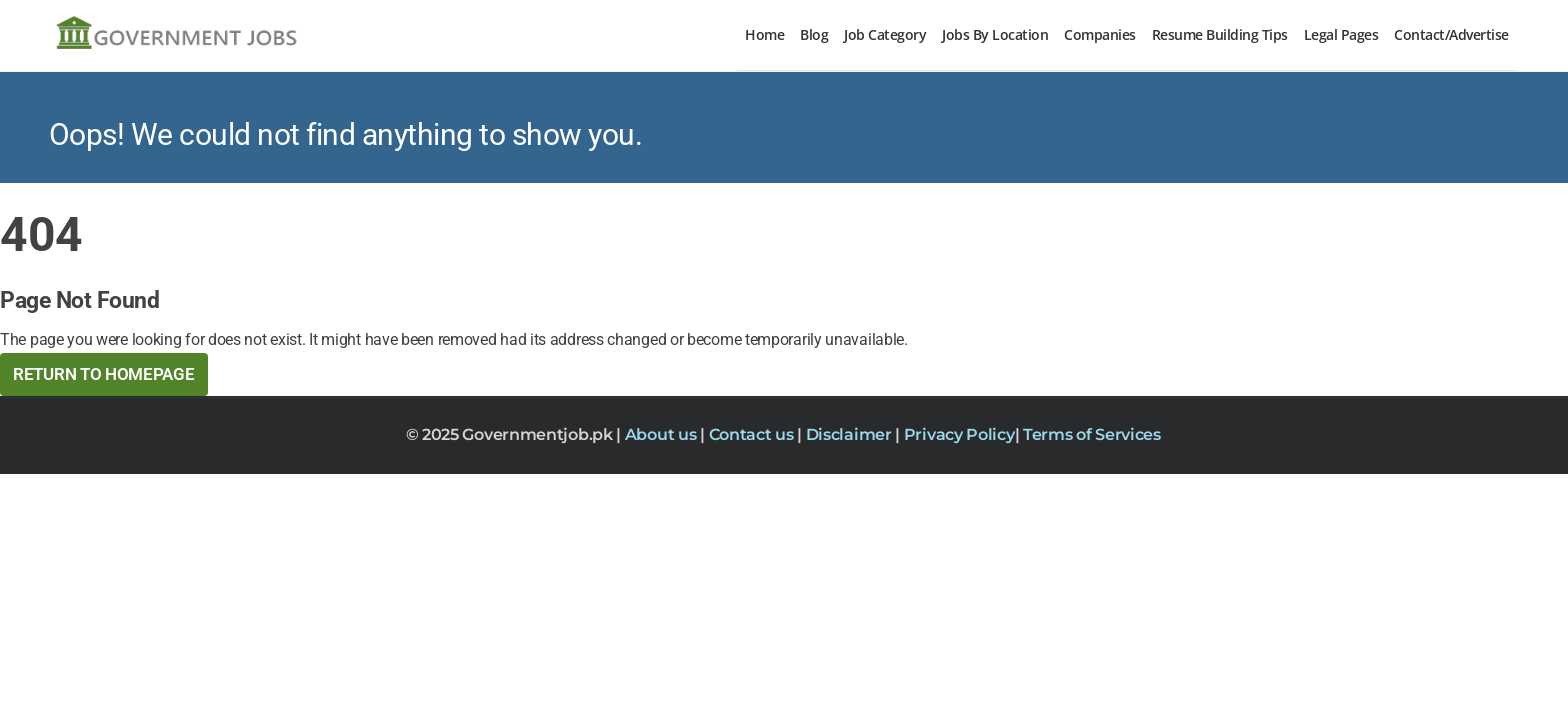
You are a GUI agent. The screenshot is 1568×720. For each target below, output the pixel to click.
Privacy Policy (959, 434)
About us (662, 434)
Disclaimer (851, 434)
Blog (814, 34)
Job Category (885, 34)
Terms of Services (1092, 434)
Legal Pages (1341, 34)
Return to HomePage (104, 374)
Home (764, 34)
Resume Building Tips (1220, 34)
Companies (1100, 34)
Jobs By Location (995, 34)
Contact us (753, 434)
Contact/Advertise (1451, 34)
